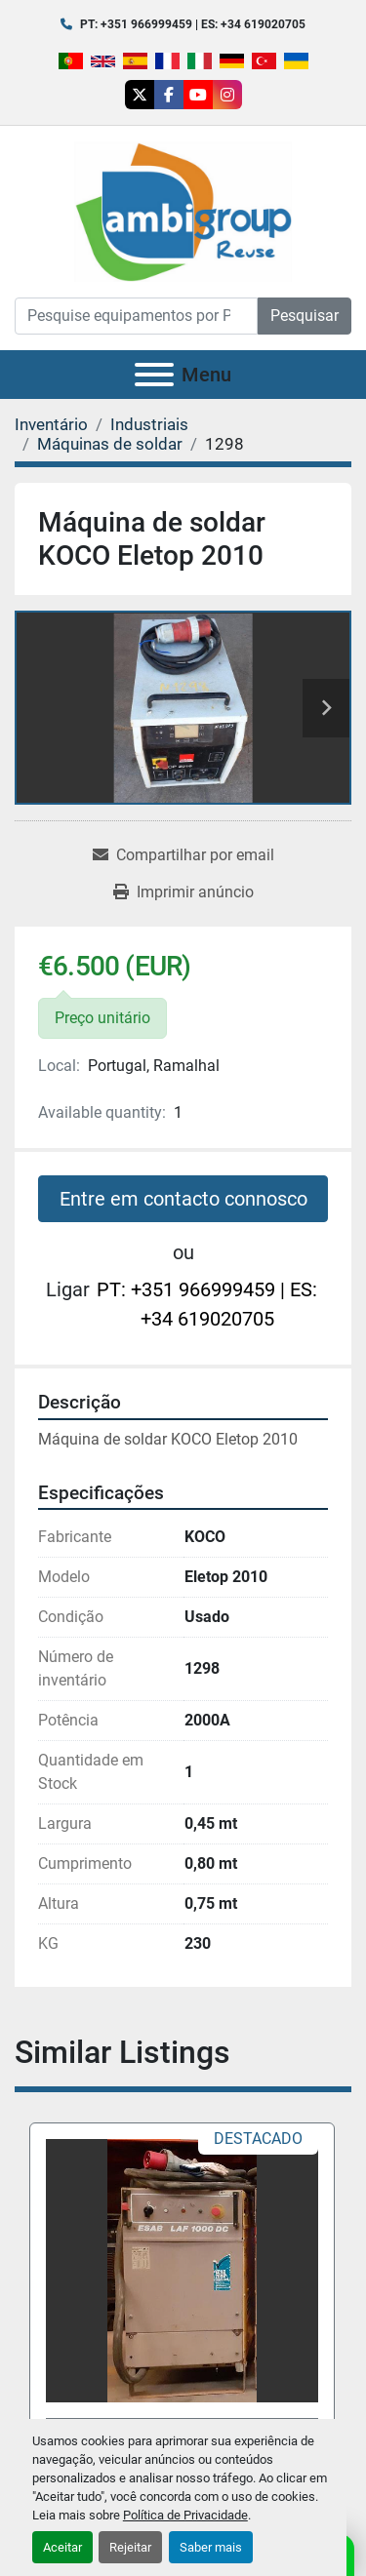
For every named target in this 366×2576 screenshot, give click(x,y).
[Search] (136, 316)
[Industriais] (149, 424)
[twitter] (139, 94)
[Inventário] (51, 424)
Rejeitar (130, 2547)
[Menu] (154, 374)
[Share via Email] (183, 855)
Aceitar (62, 2547)
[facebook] (168, 94)
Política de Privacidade (185, 2515)
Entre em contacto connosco (183, 1198)
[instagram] (227, 94)
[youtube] (198, 94)
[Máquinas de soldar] (110, 444)
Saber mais (211, 2547)
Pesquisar (304, 315)
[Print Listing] (183, 892)
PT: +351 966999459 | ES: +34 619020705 (192, 24)
